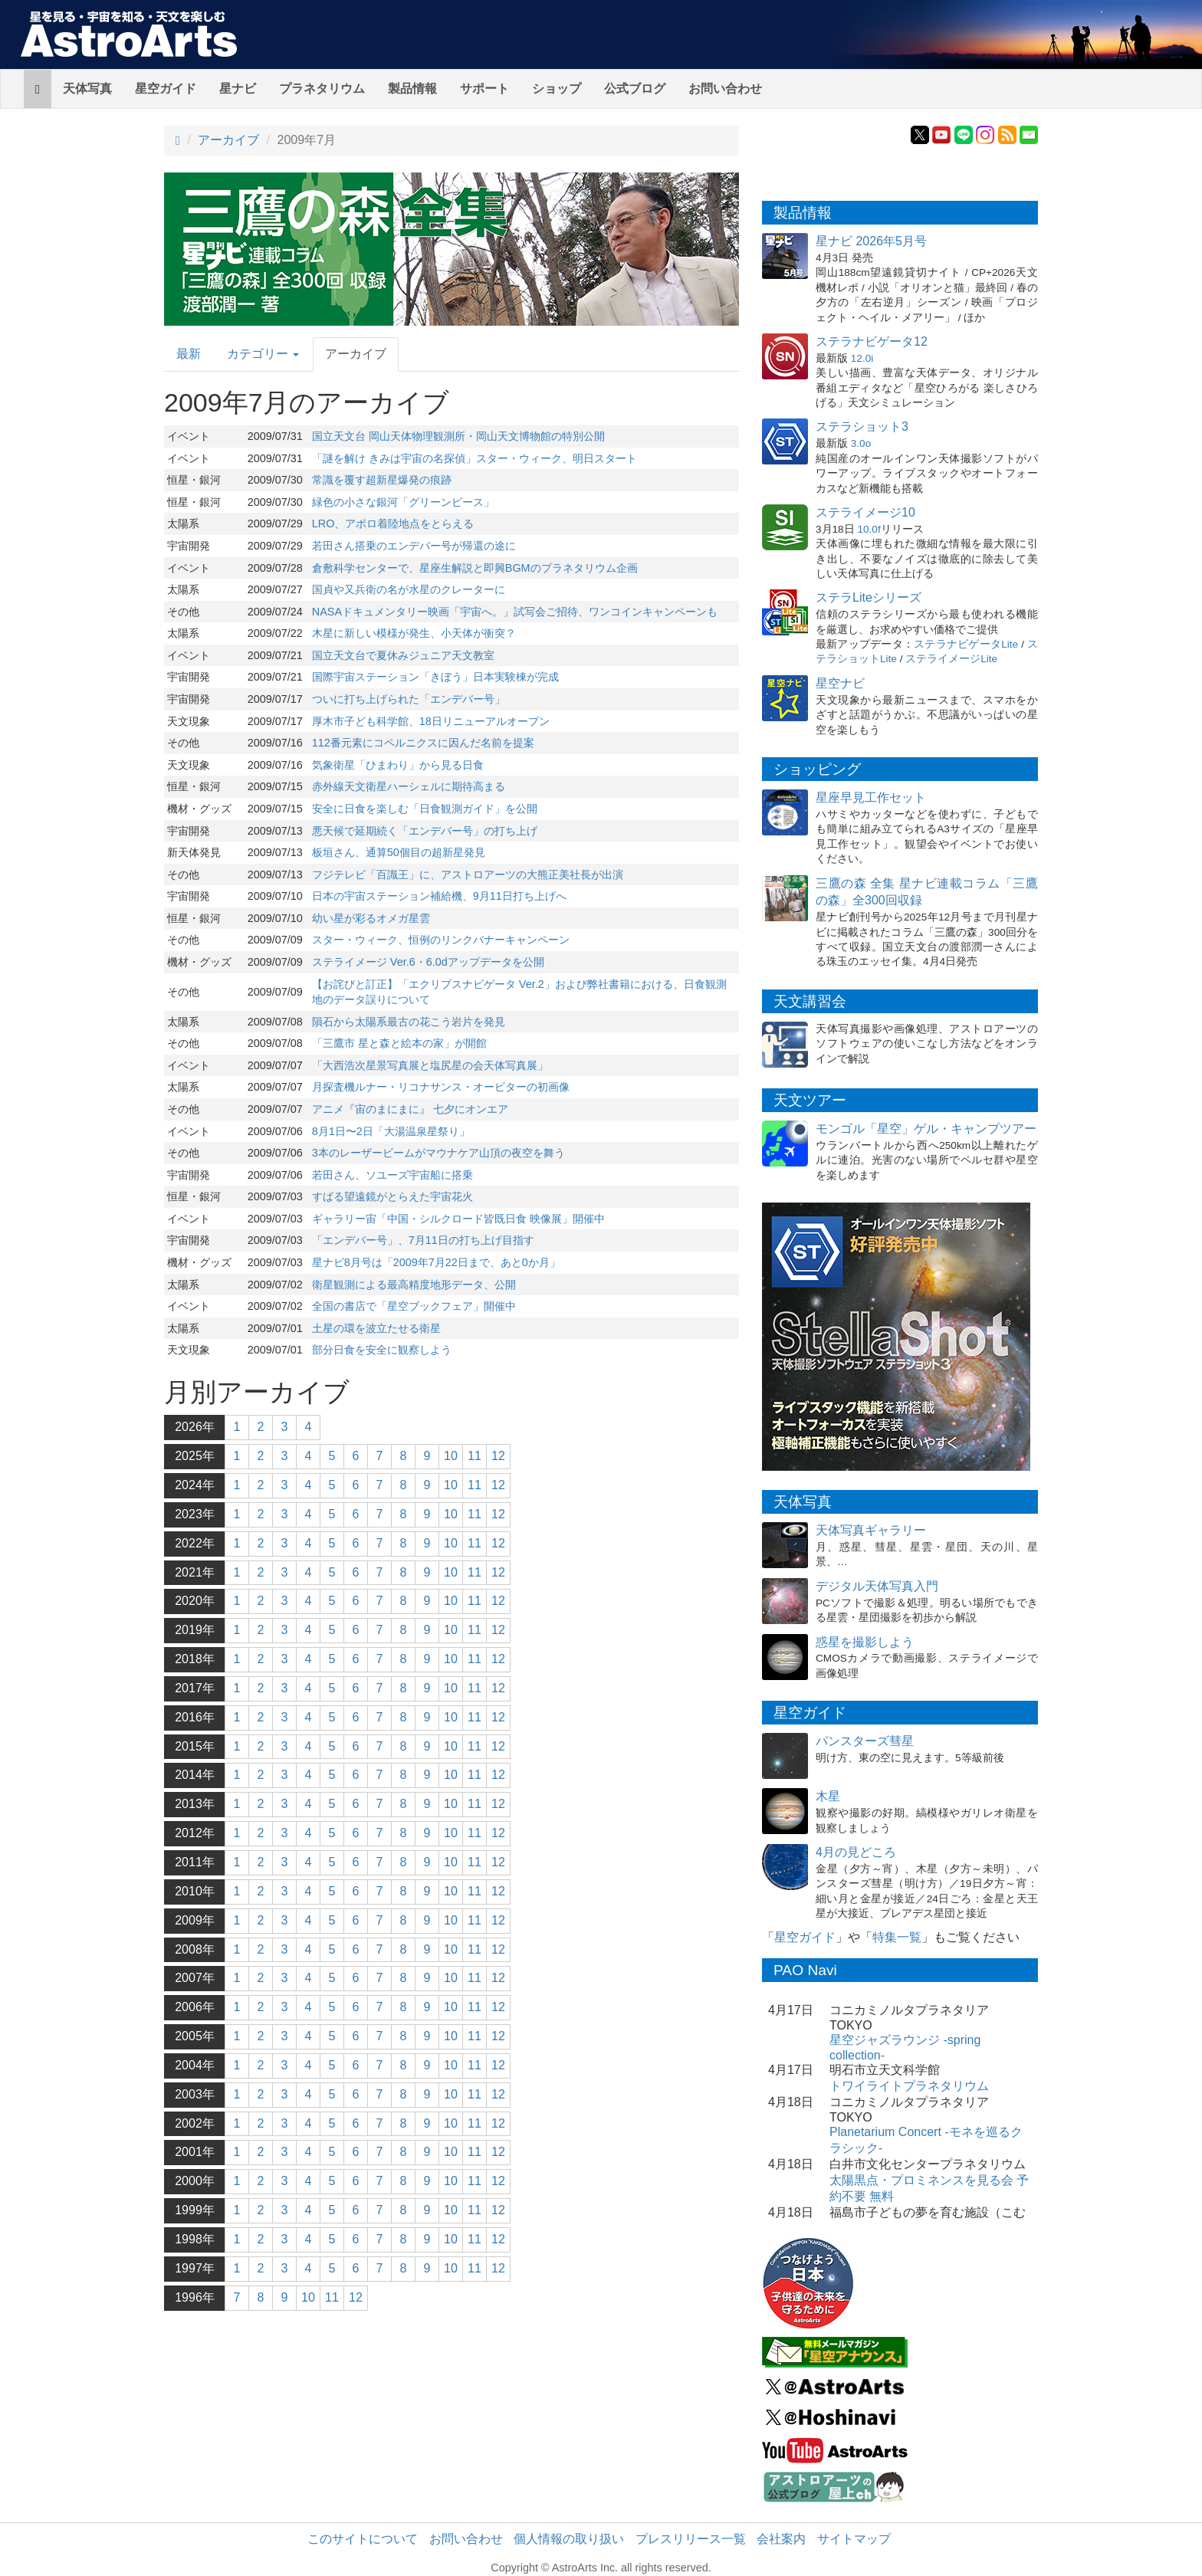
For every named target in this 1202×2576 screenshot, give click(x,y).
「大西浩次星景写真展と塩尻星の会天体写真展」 (430, 1065)
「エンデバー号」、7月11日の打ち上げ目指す (423, 1240)
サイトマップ (854, 2538)
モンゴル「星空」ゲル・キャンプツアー (926, 1128)
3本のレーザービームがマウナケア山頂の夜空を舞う (438, 1153)
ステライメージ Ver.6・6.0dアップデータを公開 (428, 962)
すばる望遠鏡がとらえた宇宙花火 (392, 1196)
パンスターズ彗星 (865, 1740)
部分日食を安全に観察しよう (382, 1350)
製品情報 (412, 88)
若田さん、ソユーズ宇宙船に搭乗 (392, 1175)
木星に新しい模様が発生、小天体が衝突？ (414, 633)
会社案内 (781, 2538)
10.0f (868, 529)
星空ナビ (840, 683)
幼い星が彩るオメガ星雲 (371, 918)
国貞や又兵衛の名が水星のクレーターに (408, 589)
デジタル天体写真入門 (877, 1586)
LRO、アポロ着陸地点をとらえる (393, 523)
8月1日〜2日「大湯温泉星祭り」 (391, 1131)
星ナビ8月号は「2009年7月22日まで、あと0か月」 (436, 1262)
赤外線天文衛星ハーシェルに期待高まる (408, 786)
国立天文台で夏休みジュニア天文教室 (403, 655)
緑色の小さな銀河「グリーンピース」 (403, 502)
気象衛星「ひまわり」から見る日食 (398, 765)
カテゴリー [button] (263, 353)
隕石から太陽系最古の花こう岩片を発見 (408, 1022)
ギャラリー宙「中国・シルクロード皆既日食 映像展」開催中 (458, 1219)
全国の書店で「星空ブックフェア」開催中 (414, 1306)
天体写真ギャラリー (871, 1530)
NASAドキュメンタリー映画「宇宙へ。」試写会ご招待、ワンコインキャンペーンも (515, 611)
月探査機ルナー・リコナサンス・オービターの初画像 (441, 1087)
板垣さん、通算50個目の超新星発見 (398, 852)
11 (474, 1455)
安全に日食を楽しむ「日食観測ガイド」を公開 (424, 808)
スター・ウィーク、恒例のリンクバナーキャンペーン (441, 940)
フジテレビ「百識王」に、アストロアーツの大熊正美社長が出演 (467, 874)
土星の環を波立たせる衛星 (376, 1328)
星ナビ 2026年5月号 (871, 241)
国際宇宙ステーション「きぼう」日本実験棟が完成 (435, 677)
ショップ (556, 88)
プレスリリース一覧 (690, 2538)
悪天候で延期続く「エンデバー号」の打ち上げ (424, 831)
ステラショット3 (862, 426)
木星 (828, 1796)
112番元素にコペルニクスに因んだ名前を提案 (423, 743)
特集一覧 (896, 1937)
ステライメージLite (951, 659)
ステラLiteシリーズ (868, 597)
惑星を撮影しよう (865, 1642)
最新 (188, 353)
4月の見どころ (856, 1852)
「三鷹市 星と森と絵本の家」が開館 (399, 1043)
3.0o (861, 443)
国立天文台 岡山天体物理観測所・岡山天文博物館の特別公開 (458, 436)
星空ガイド (165, 88)
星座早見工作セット (871, 797)
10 (451, 1455)
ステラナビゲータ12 (872, 341)
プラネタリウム (322, 88)
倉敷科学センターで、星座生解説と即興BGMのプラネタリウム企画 (475, 568)
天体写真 (87, 88)
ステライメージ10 (865, 512)
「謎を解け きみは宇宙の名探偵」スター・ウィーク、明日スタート (474, 458)
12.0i (862, 358)
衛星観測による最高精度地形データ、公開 (414, 1284)
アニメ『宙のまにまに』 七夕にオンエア (410, 1109)
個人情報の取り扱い (569, 2538)
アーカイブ (228, 139)
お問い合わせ (725, 88)
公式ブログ (634, 88)
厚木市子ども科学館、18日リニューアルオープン (431, 721)
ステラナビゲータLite (966, 644)
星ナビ (237, 88)
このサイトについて (362, 2538)
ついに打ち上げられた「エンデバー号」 (408, 699)
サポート (484, 88)
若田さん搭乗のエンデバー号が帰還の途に (414, 546)
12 (498, 1455)
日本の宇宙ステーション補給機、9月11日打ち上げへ (439, 896)
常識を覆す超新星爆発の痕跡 (382, 480)
